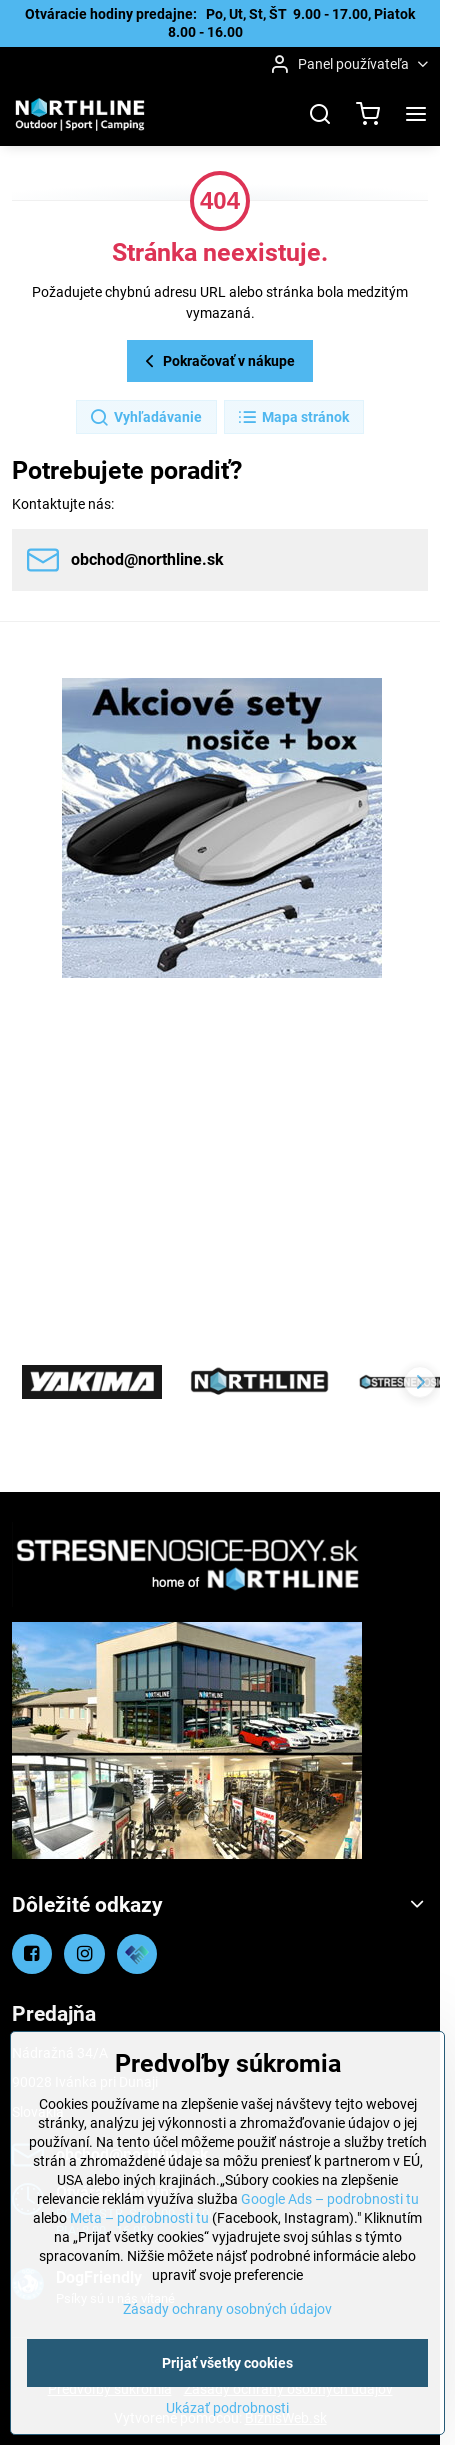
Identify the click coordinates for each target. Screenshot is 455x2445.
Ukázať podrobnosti (227, 2408)
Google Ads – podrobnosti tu (330, 2199)
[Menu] (416, 114)
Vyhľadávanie (145, 418)
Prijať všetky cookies (227, 2363)
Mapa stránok (293, 418)
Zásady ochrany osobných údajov (227, 2309)
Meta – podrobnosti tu (139, 2218)
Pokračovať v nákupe (217, 361)
